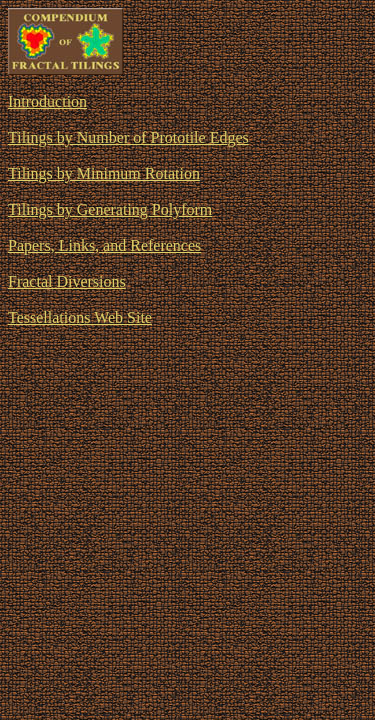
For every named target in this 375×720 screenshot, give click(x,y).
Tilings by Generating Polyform (110, 209)
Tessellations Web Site (80, 317)
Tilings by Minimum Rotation (104, 173)
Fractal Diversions (67, 281)
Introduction (47, 101)
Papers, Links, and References (104, 245)
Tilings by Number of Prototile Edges (128, 137)
